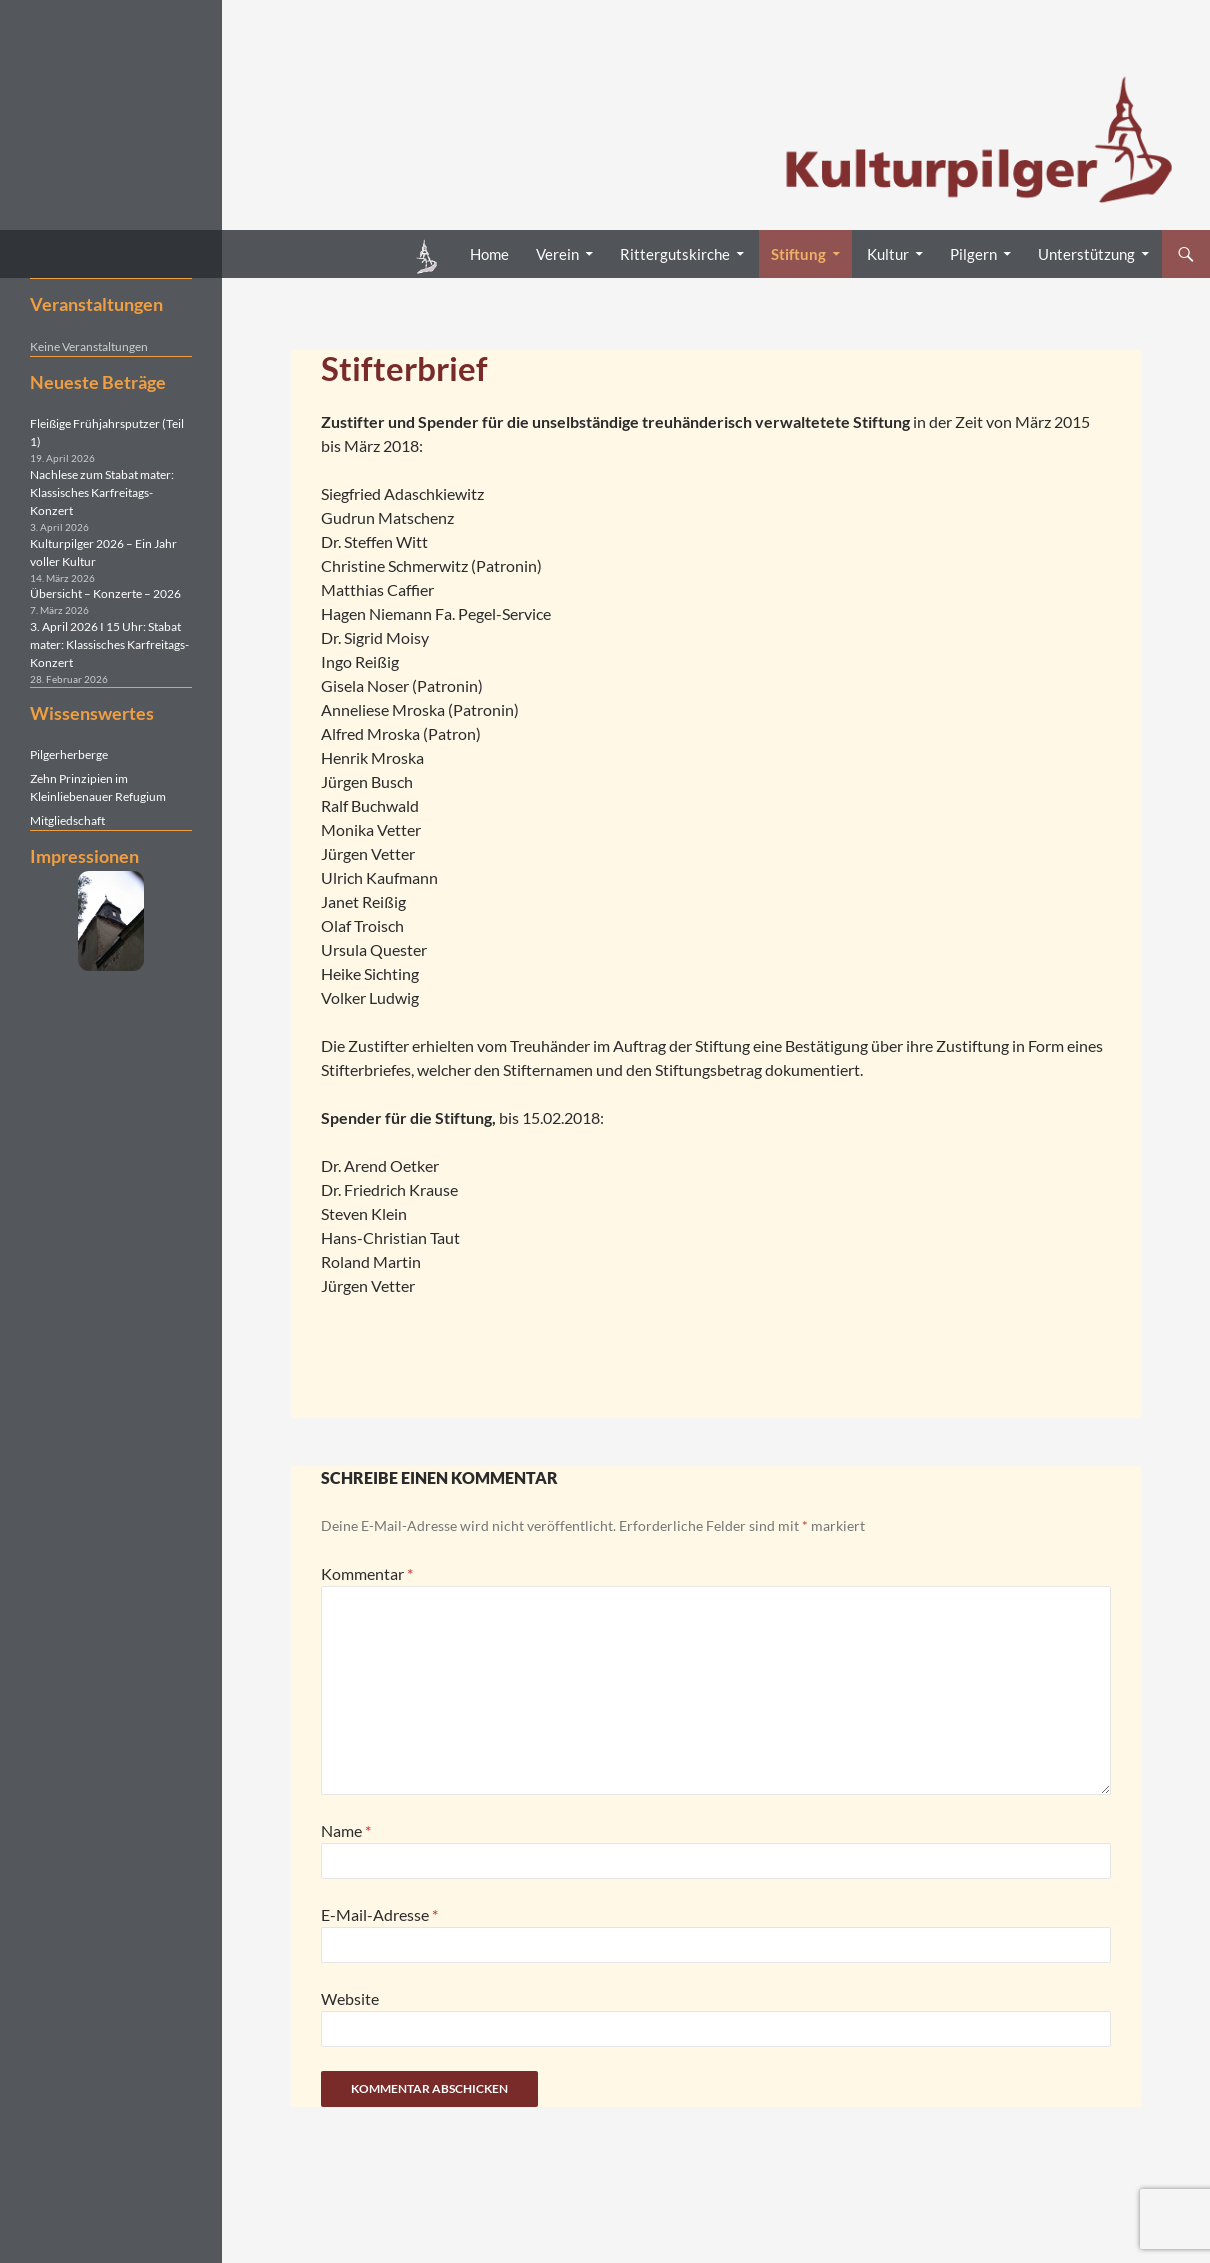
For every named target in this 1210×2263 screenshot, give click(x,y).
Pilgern (973, 254)
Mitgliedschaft (67, 820)
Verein (557, 254)
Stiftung (798, 254)
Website (350, 1998)
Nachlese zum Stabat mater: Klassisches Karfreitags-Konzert (102, 492)
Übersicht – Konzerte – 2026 (105, 593)
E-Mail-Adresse (379, 1914)
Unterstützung (1086, 254)
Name (346, 1830)
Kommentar (367, 1573)
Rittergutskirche (675, 254)
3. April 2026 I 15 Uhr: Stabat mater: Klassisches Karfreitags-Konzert (109, 644)
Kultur (888, 254)
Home (489, 254)
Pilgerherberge (69, 754)
